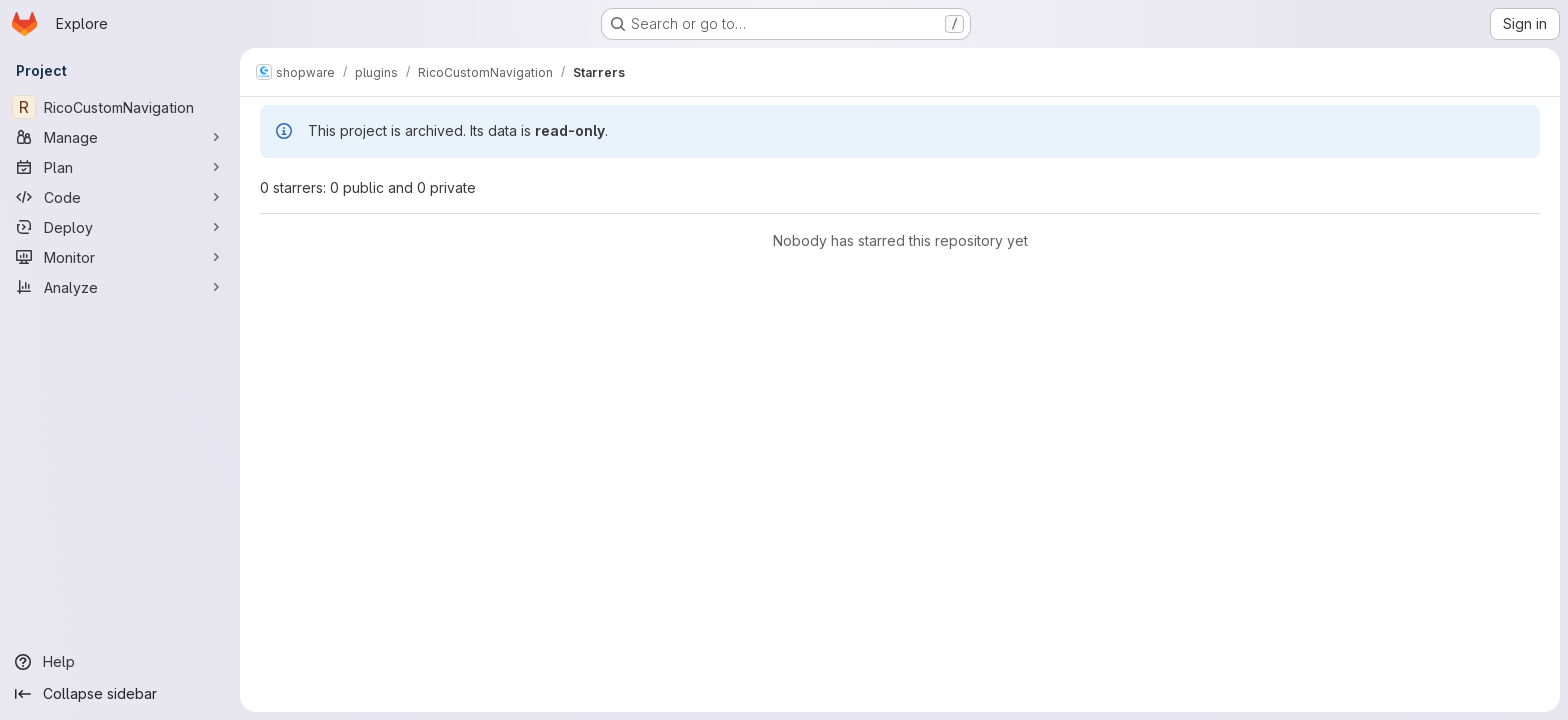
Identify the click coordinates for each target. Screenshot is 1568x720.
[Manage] (120, 137)
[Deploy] (120, 227)
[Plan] (120, 167)
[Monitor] (120, 257)
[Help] (120, 662)
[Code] (120, 197)
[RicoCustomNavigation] (120, 107)
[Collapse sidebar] (120, 694)
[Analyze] (120, 287)
